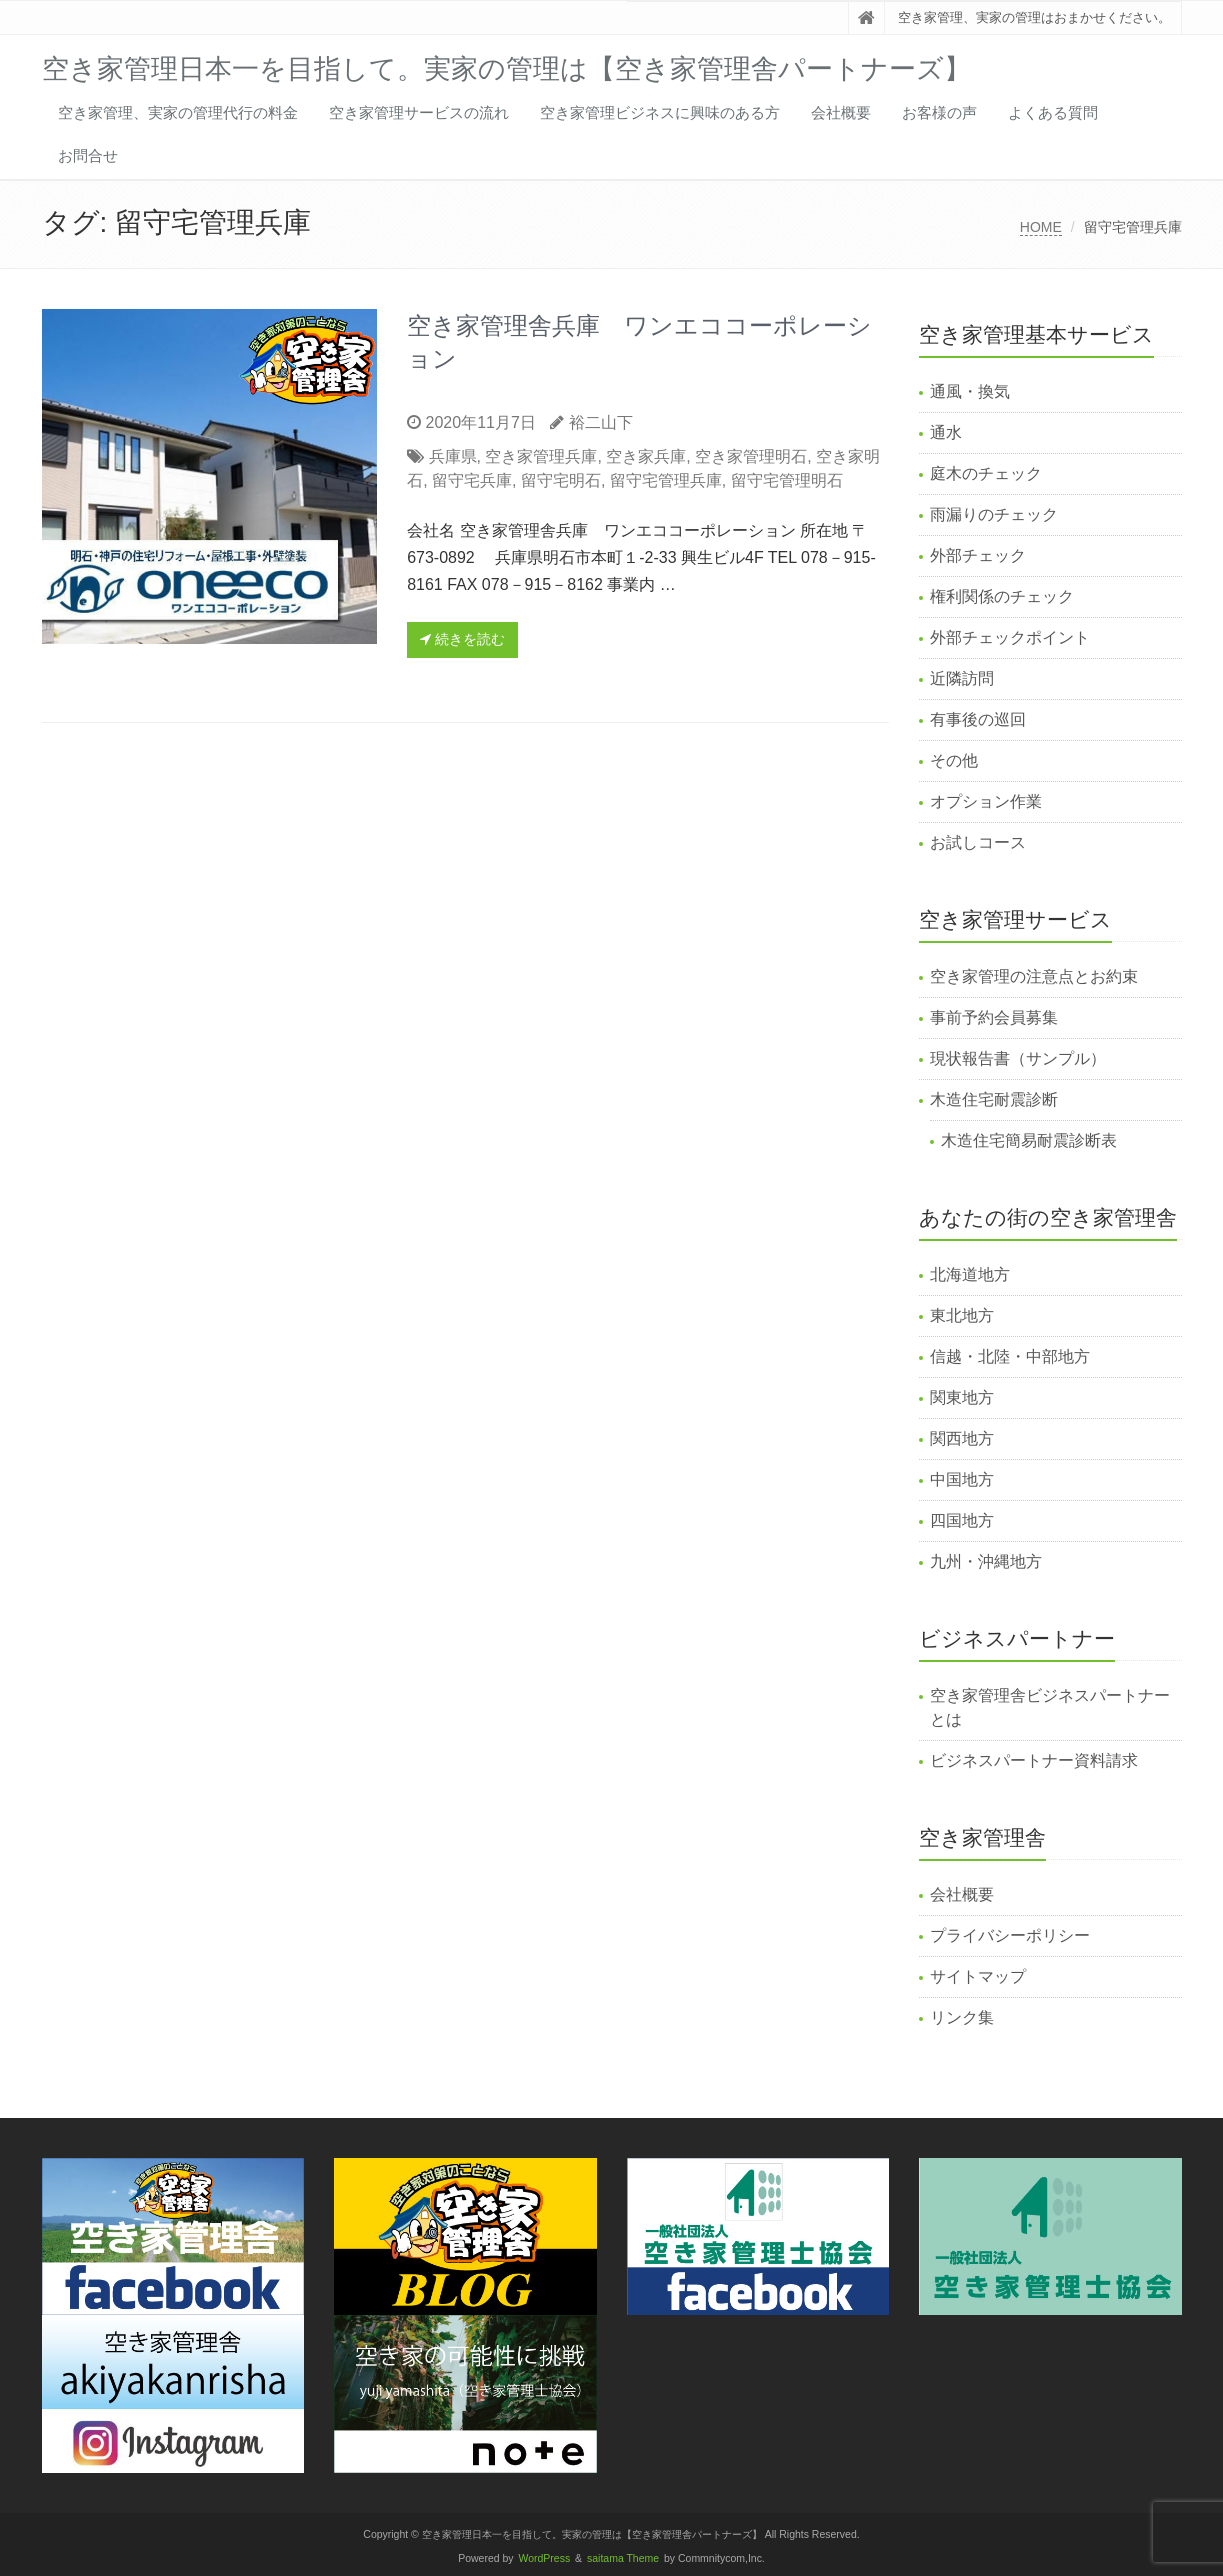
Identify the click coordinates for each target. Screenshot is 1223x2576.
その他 (954, 760)
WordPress (545, 2558)
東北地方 (962, 1315)
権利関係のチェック (1002, 596)
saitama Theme (623, 2558)
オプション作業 (986, 801)
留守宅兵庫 (472, 480)
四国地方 (962, 1520)
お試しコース (978, 842)
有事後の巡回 (978, 719)
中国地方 (962, 1479)
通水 (946, 432)
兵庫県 (453, 456)
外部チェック (978, 555)
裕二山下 (601, 422)
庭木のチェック (986, 473)
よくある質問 (1053, 112)
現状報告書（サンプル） (1018, 1058)
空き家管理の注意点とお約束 (1034, 976)
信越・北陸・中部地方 (1010, 1356)
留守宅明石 (561, 480)
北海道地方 (970, 1274)
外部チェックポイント (1010, 637)
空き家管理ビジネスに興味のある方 (660, 112)
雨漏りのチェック (994, 514)
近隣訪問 (962, 678)
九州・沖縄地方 (986, 1561)
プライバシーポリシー (1010, 1935)
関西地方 (962, 1438)
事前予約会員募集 (994, 1017)
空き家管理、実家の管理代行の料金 (178, 112)
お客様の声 (939, 112)
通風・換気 (970, 391)
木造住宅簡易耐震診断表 (1029, 1140)
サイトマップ (978, 1976)
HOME (1041, 227)
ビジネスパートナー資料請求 (1034, 1760)
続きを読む (462, 639)
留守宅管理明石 (787, 480)
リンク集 (962, 2017)
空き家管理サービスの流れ (419, 112)
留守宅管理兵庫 (666, 480)
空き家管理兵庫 (541, 456)
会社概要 (841, 112)
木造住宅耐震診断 (994, 1099)
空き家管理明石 (751, 456)
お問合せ (88, 155)
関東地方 (962, 1397)
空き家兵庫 (646, 456)
